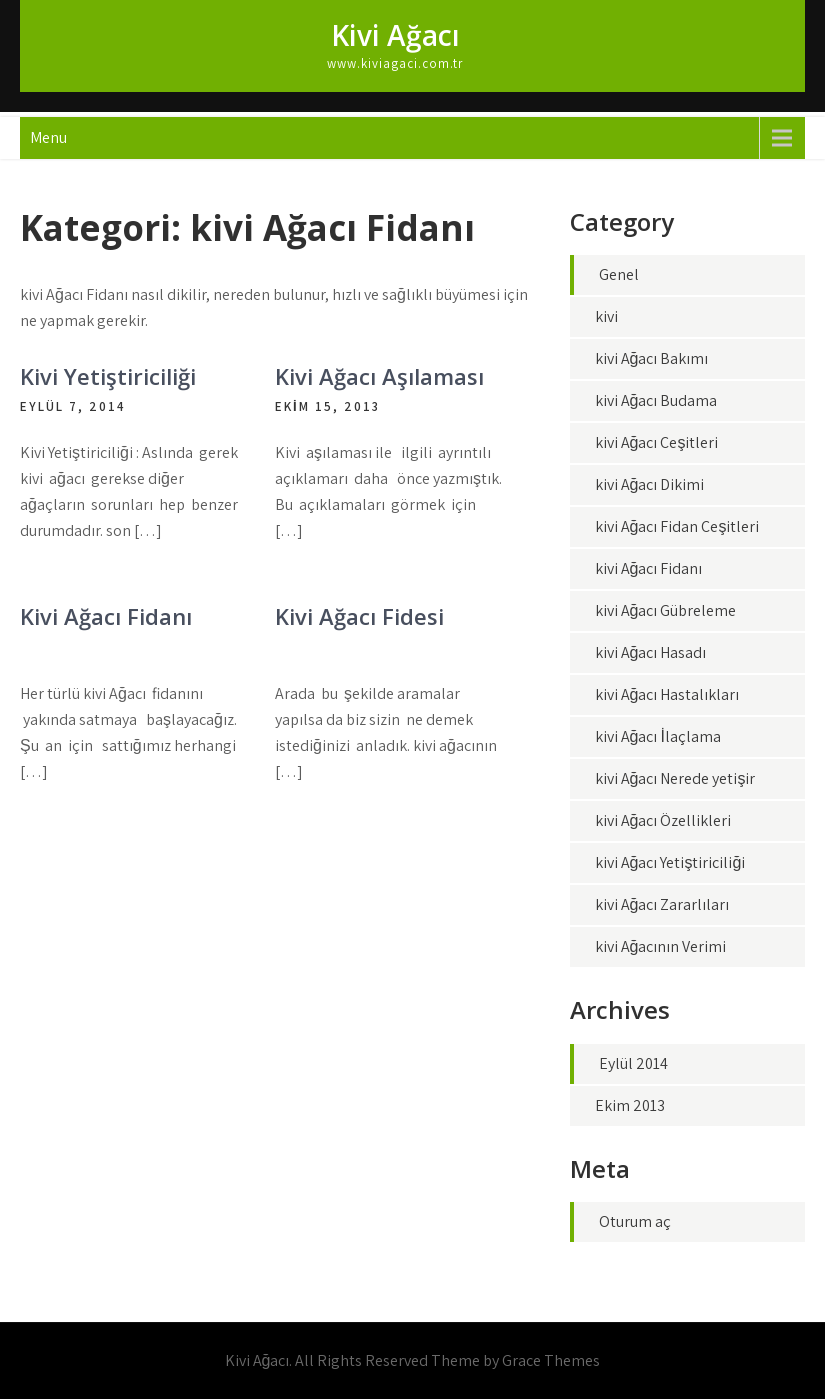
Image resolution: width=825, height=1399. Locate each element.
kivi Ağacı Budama (656, 400)
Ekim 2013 (630, 1105)
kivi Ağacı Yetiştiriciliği (670, 862)
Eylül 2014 (633, 1063)
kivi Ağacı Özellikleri (663, 820)
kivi (606, 316)
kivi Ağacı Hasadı (651, 652)
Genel (619, 274)
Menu (48, 137)
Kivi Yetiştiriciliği (108, 376)
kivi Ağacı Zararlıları (662, 904)
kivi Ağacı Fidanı (649, 568)
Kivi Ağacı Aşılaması (379, 376)
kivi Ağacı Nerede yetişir (675, 778)
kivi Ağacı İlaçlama (658, 736)
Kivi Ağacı (395, 35)
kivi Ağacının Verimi (661, 946)
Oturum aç (635, 1221)
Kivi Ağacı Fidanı (106, 616)
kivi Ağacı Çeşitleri (657, 442)
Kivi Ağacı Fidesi (359, 616)
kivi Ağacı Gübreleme (666, 610)
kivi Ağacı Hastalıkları (667, 694)
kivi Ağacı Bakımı (652, 358)
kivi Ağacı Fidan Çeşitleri (677, 526)
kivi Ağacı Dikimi (650, 484)
